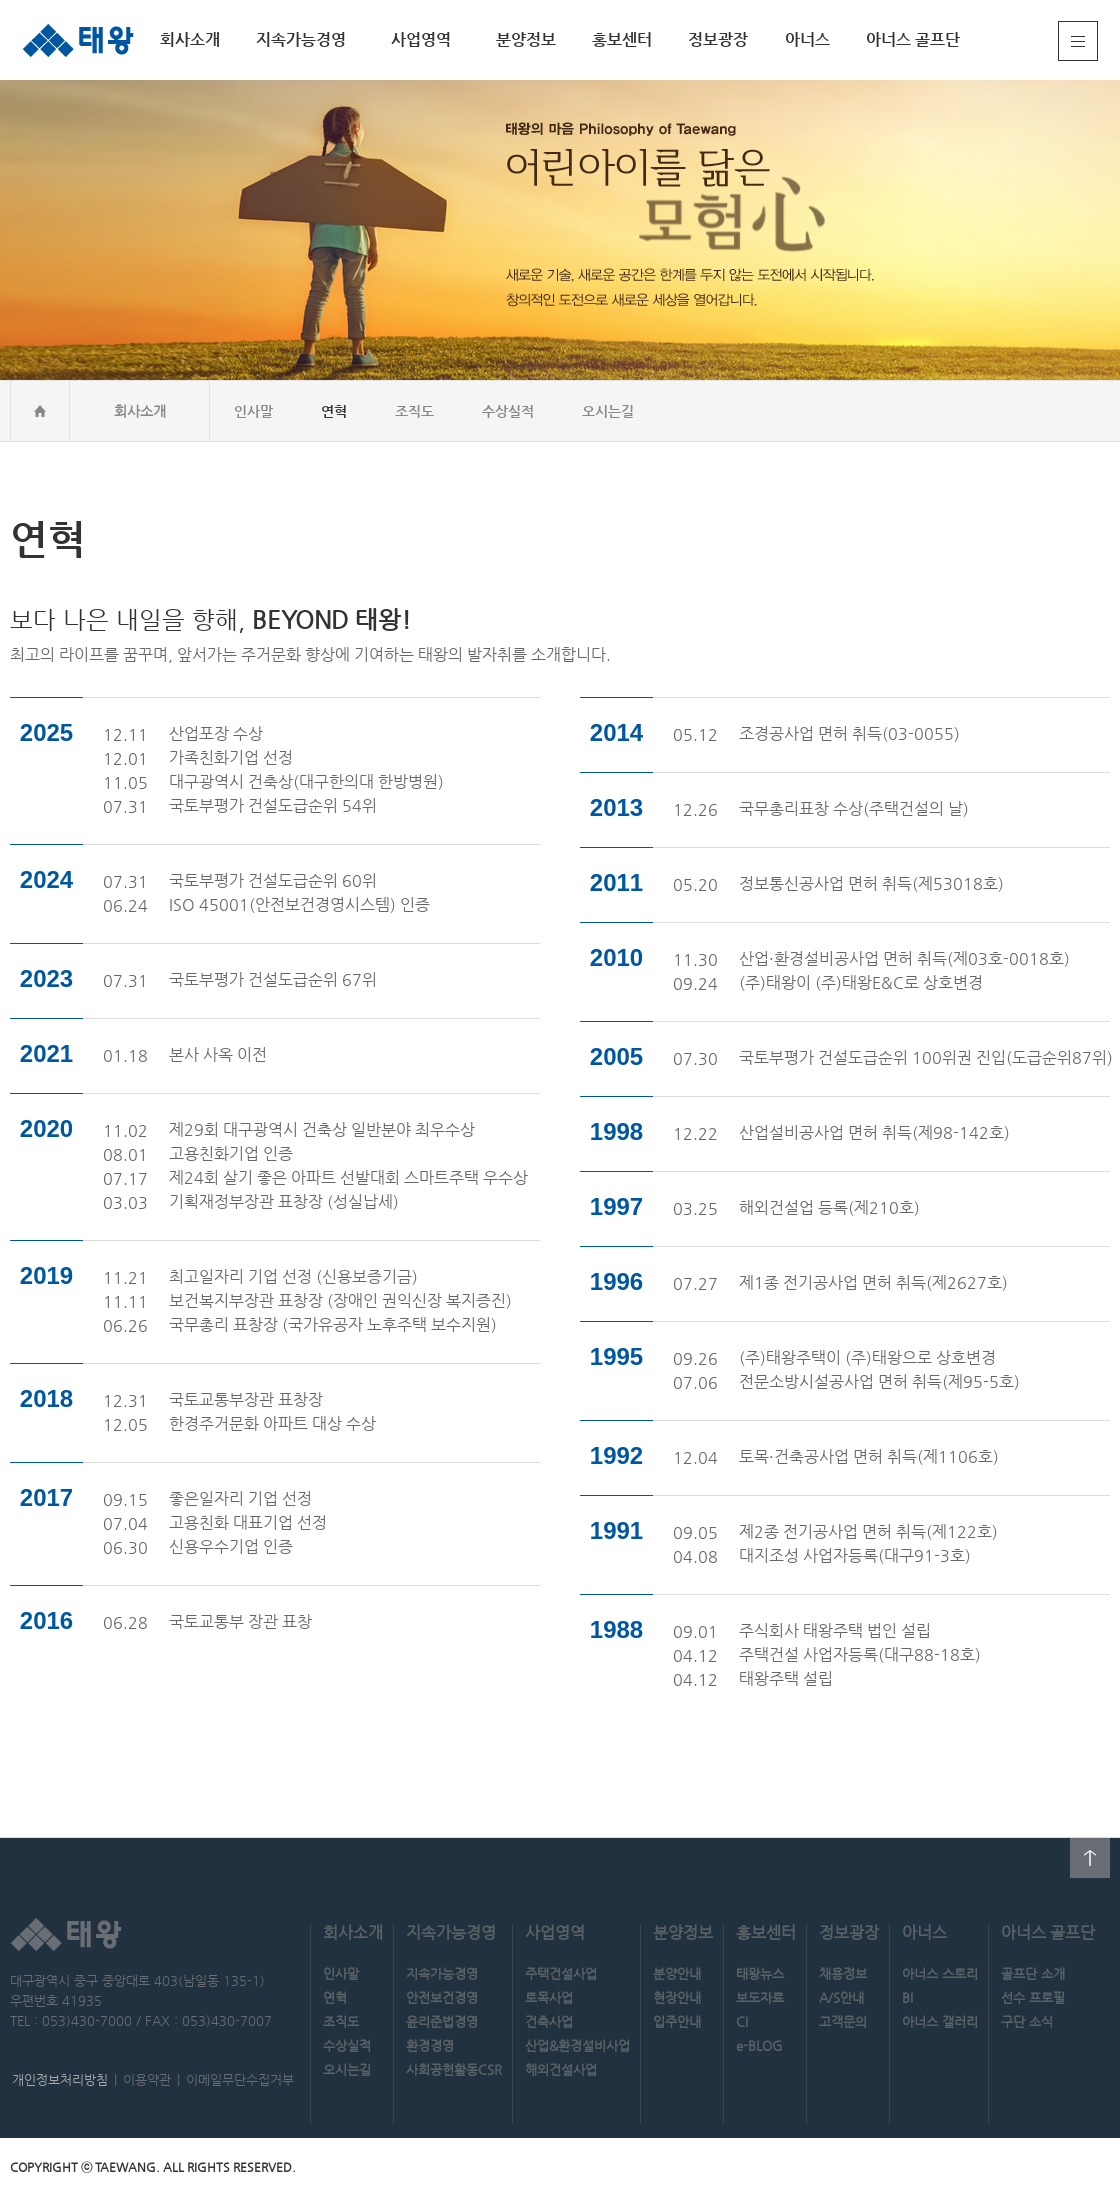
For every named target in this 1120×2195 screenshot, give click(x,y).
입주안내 (677, 2021)
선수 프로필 (1033, 1997)
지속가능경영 (301, 39)
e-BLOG (759, 2045)
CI (742, 2021)
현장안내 (677, 1997)
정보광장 (718, 39)
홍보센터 (622, 39)
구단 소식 (1027, 2021)
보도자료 (760, 1997)
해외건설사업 (561, 2069)
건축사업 (549, 2021)
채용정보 (843, 1973)
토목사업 (549, 1997)
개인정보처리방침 (60, 2079)
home (40, 411)
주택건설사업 (561, 1973)
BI (907, 1997)
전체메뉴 (1078, 41)
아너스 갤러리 (940, 2021)
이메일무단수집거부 (240, 2079)
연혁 (334, 411)
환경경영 (430, 2045)
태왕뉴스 (760, 1973)
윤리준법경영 (442, 2021)
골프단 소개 (1033, 1973)
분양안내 (677, 1973)
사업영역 (421, 39)
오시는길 (608, 411)
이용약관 (147, 2079)
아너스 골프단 (913, 39)
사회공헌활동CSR (454, 2069)
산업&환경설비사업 (577, 2045)
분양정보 (526, 39)
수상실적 (508, 411)
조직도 (414, 411)
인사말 (253, 411)
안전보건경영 (442, 1997)
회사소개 (190, 39)
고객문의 (843, 2021)
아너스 (807, 39)
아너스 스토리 (940, 1973)
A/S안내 (841, 1997)
